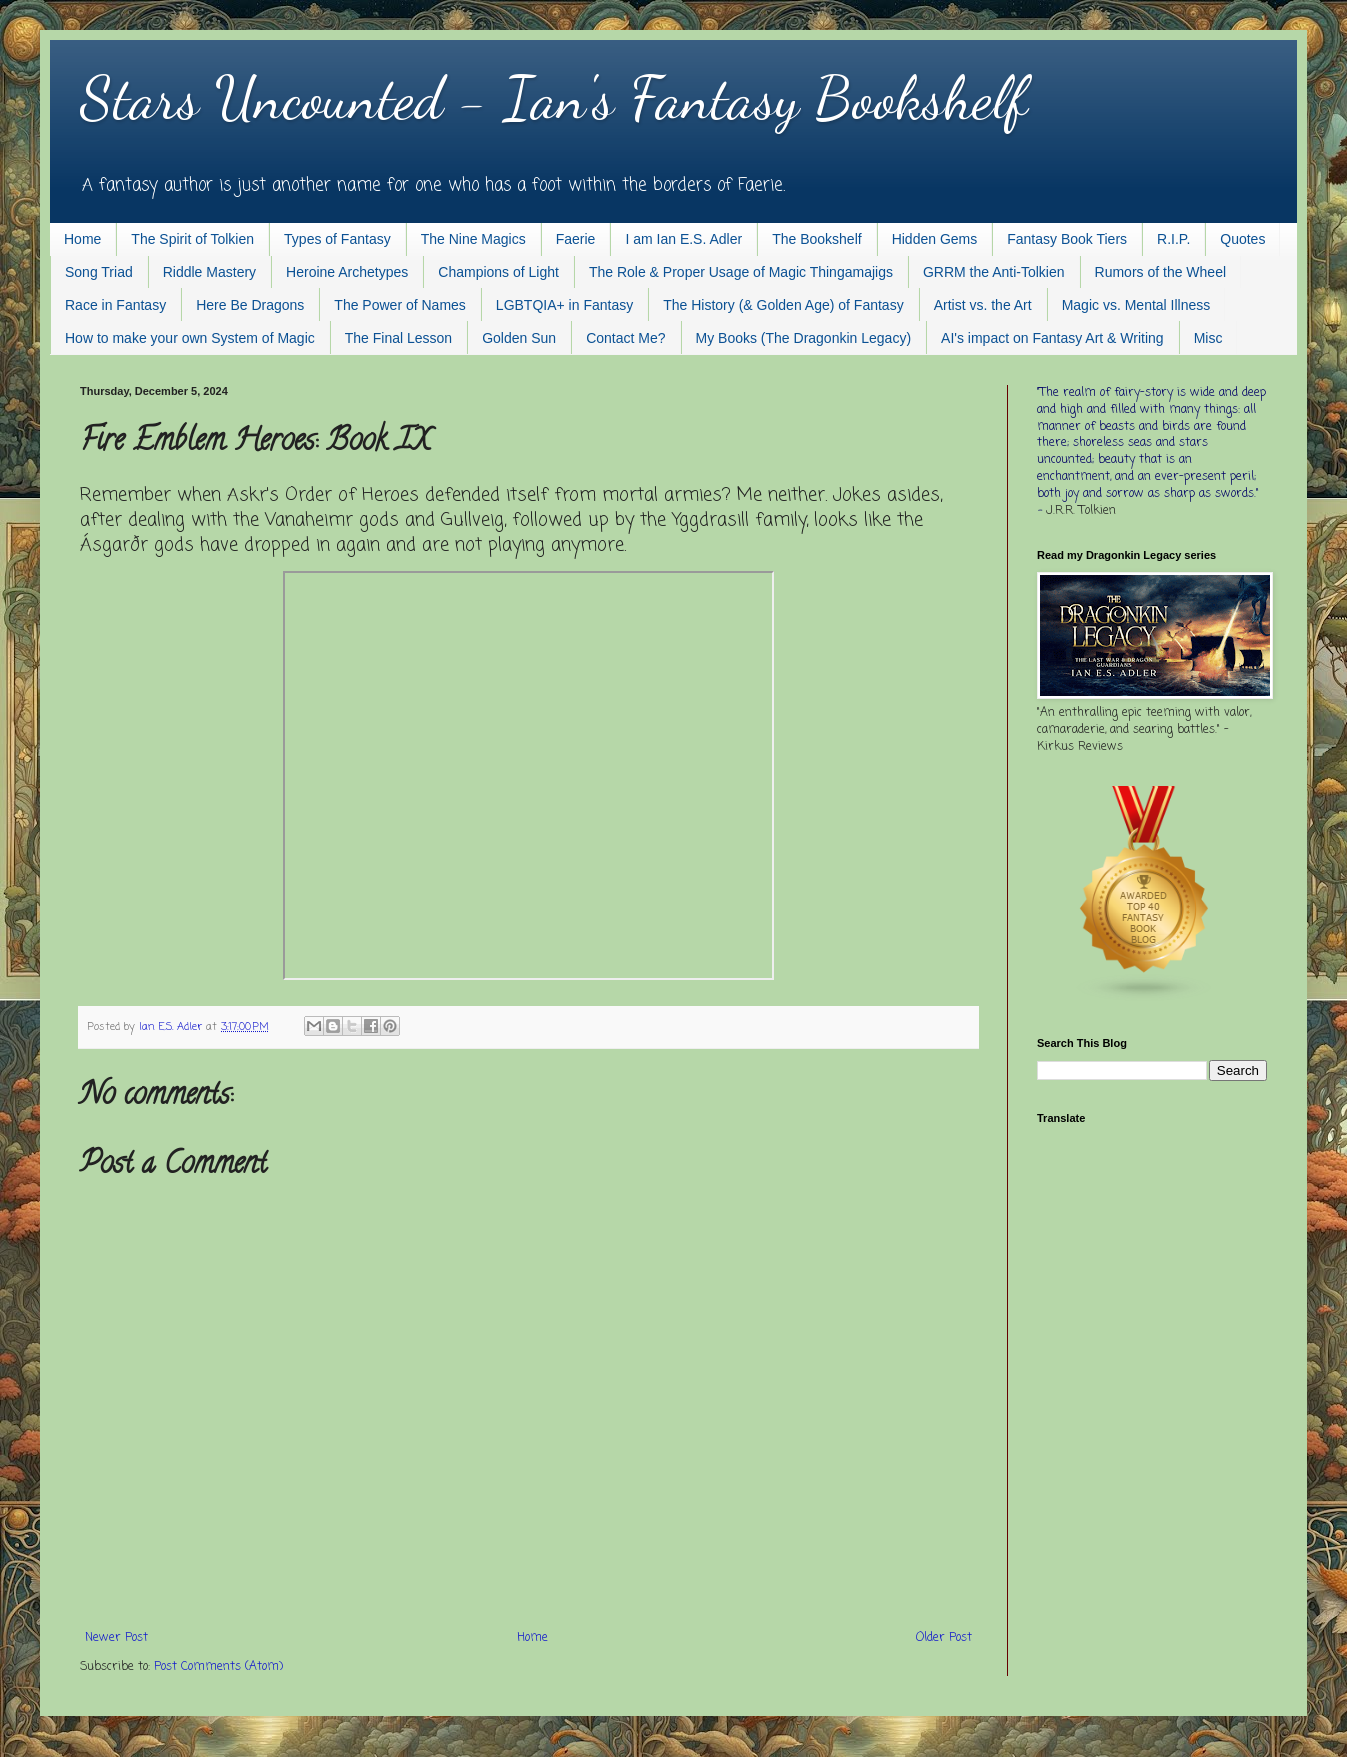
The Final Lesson (398, 338)
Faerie (576, 239)
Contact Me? (625, 338)
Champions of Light (498, 272)
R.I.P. (1173, 239)
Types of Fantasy (337, 239)
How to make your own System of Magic (190, 338)
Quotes (1242, 239)
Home (82, 239)
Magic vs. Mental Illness (1136, 305)
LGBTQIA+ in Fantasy (564, 305)
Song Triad (99, 272)
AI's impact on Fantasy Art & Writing (1052, 338)
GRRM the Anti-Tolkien (994, 272)
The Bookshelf (817, 239)
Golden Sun (519, 338)
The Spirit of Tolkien (192, 239)
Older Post (944, 1638)
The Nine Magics (473, 239)
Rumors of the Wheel (1161, 272)
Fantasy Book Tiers (1067, 239)
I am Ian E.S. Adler (683, 239)
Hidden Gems (935, 239)
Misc (1208, 338)
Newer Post (116, 1638)
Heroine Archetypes (347, 272)
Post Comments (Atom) (218, 1667)
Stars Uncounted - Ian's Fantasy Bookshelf (553, 98)
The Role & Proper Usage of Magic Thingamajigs (741, 272)
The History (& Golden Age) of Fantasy (783, 305)
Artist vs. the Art (983, 305)
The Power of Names (400, 305)
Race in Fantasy (115, 305)
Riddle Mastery (209, 272)
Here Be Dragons (250, 305)
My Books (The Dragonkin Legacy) (804, 338)
